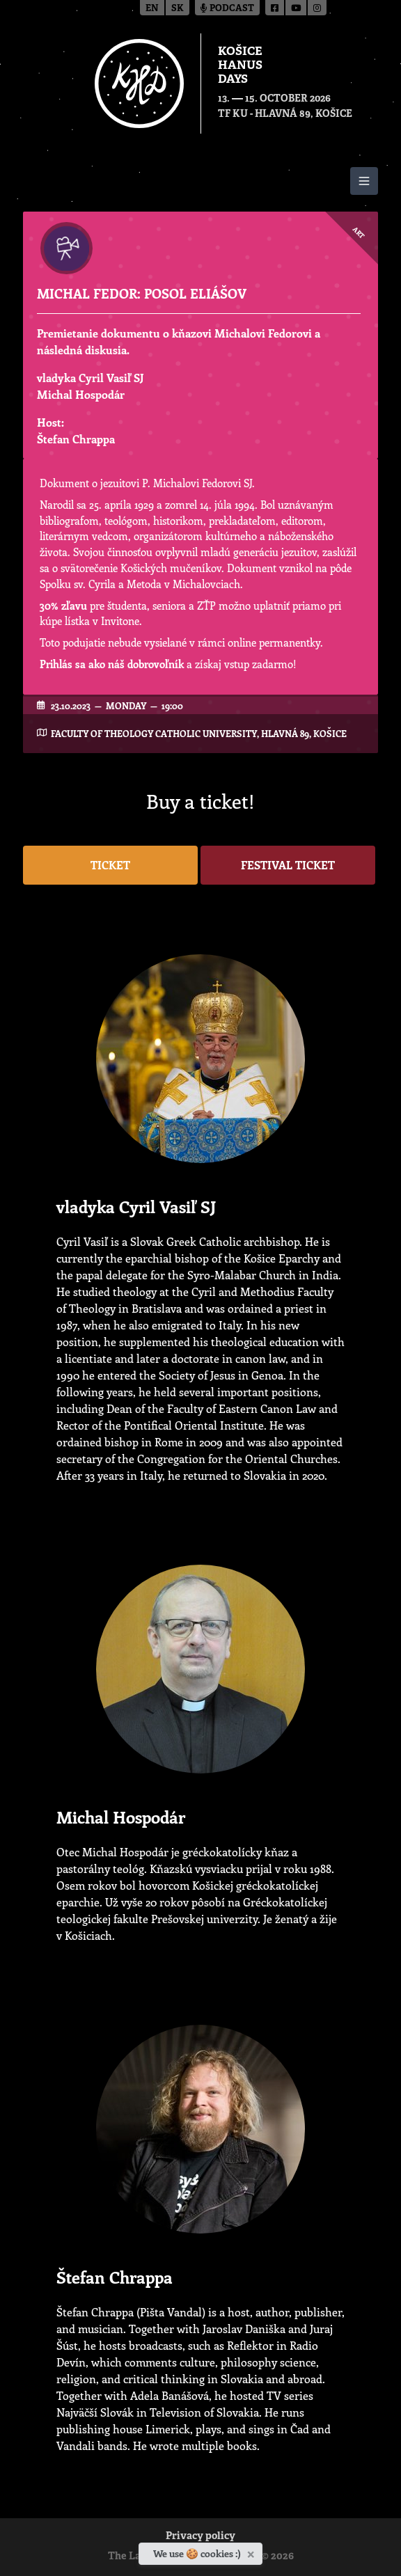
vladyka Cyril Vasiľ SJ (90, 377)
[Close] (252, 2551)
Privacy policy (200, 2536)
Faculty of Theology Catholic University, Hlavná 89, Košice (199, 733)
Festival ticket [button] (288, 865)
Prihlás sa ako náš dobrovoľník (112, 664)
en (152, 8)
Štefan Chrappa (76, 439)
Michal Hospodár (81, 394)
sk (177, 8)
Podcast (227, 8)
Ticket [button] (110, 865)
